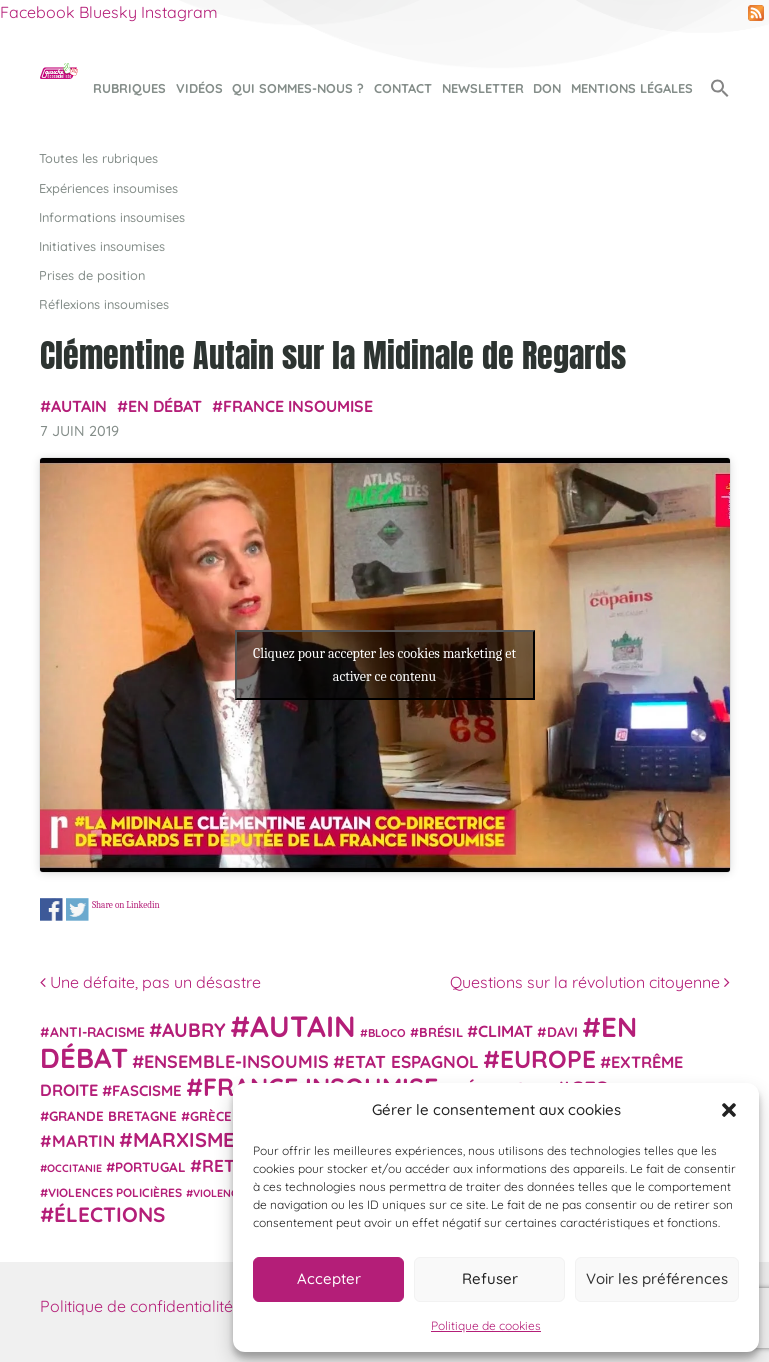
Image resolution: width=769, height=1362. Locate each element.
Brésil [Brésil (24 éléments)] (441, 1032)
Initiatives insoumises (102, 246)
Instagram (179, 12)
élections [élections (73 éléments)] (109, 1214)
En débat (165, 406)
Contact (403, 88)
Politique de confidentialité (136, 1306)
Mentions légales (632, 88)
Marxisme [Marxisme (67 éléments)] (183, 1139)
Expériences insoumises (108, 188)
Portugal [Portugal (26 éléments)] (150, 1167)
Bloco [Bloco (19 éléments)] (387, 1033)
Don (547, 88)
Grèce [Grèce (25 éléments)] (211, 1116)
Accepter (329, 1278)
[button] (729, 1110)
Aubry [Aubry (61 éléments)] (194, 1030)
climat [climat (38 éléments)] (505, 1031)
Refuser (490, 1278)
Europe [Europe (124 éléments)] (548, 1058)
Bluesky (108, 12)
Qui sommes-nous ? (298, 88)
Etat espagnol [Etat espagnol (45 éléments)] (412, 1061)
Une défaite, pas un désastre (150, 982)
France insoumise (298, 406)
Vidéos (199, 88)
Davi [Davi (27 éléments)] (562, 1031)
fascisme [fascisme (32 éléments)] (147, 1090)
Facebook (37, 12)
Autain (79, 406)
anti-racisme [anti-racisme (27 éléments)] (97, 1031)
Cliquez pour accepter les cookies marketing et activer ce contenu (384, 665)
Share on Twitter (76, 909)
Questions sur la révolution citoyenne (590, 982)
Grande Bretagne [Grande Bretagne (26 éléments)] (113, 1116)
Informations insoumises (112, 217)
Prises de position (92, 275)
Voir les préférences (657, 1278)
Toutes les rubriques (98, 158)
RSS (756, 13)
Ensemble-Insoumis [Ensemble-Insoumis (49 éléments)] (236, 1061)
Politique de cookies (486, 1325)
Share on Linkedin (125, 904)
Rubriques (129, 88)
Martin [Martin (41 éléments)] (83, 1140)
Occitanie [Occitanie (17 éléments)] (74, 1168)
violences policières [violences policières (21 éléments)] (115, 1192)
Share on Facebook (51, 909)
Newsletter (483, 88)
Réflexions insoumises (104, 304)
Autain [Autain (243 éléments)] (303, 1026)
